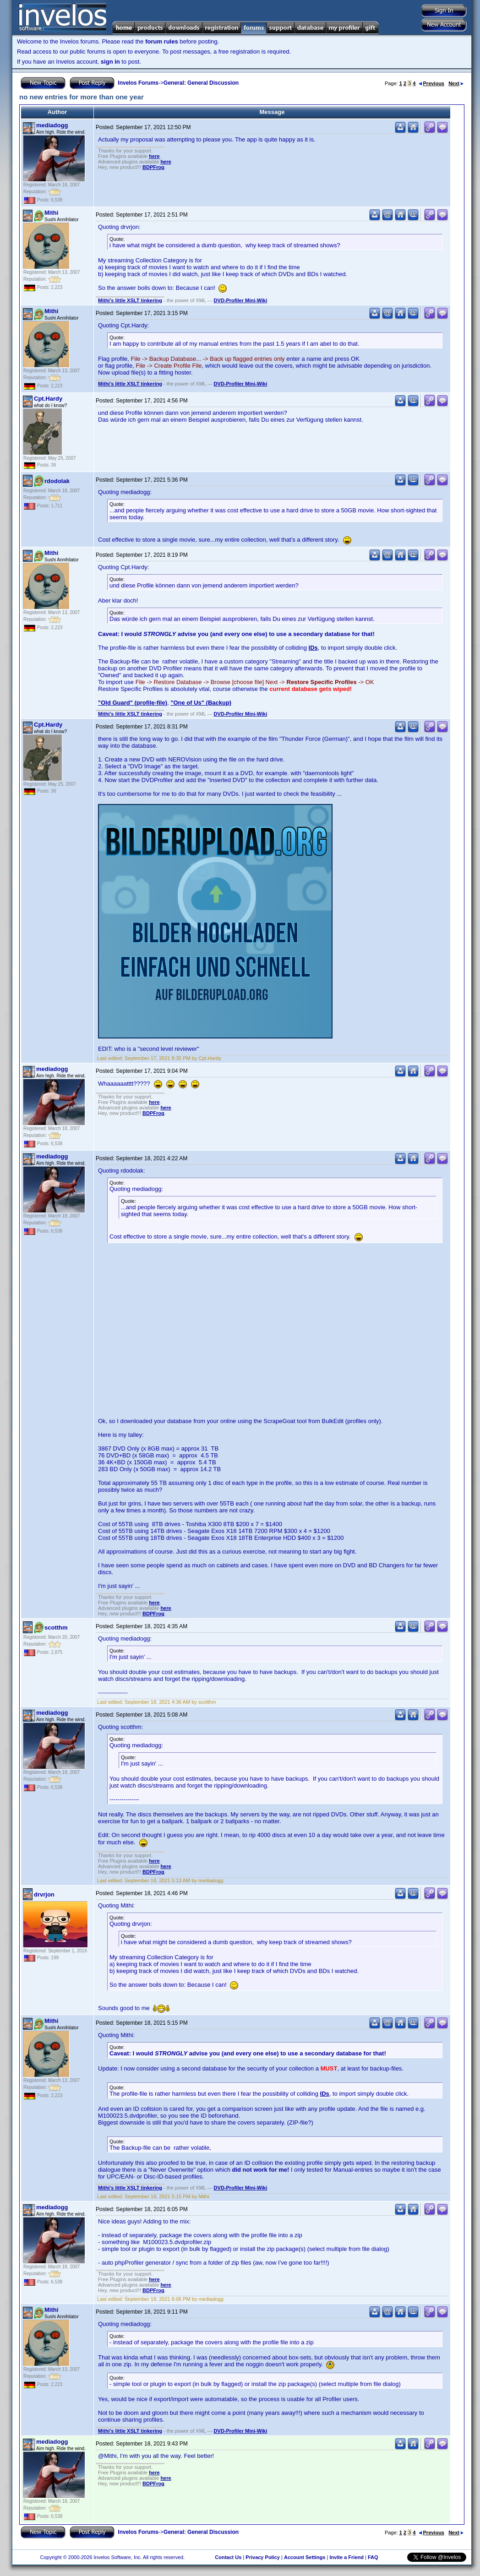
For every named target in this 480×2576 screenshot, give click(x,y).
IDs (313, 647)
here (154, 156)
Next (456, 83)
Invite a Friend (346, 2557)
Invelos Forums (138, 83)
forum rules (161, 41)
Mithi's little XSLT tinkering (130, 300)
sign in (110, 61)
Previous (431, 83)
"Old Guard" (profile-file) (132, 702)
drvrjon (44, 1894)
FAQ (373, 2557)
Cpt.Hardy (48, 398)
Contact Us (228, 2557)
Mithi (51, 212)
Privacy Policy (262, 2557)
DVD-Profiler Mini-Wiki (240, 300)
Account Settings (304, 2557)
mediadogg (52, 125)
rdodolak (57, 481)
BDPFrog (153, 167)
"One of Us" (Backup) (200, 702)
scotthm (56, 1627)
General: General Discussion (201, 83)
